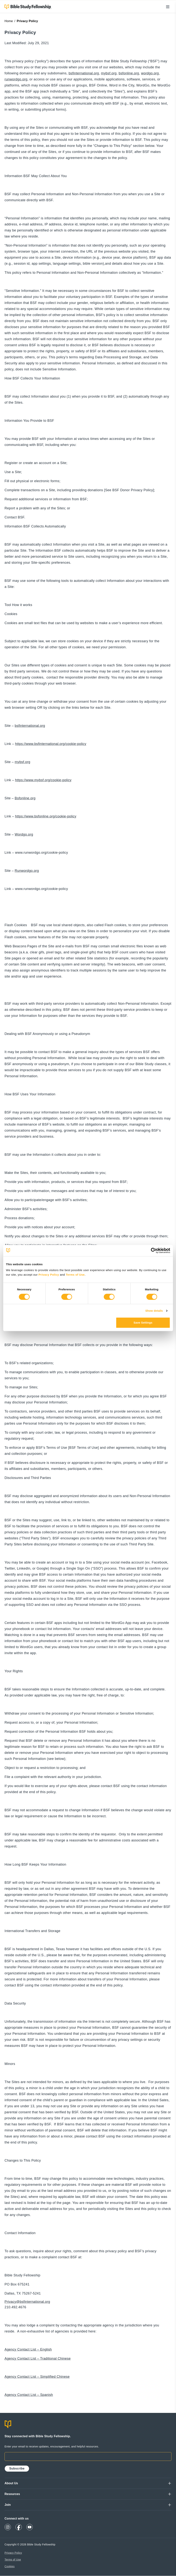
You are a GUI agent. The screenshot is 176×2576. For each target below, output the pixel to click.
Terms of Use (75, 1274)
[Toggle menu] (167, 7)
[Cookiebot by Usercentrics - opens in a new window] (153, 1250)
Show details (154, 1310)
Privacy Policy (49, 1274)
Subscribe (17, 2468)
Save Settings (143, 1322)
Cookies (10, 2566)
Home (9, 21)
